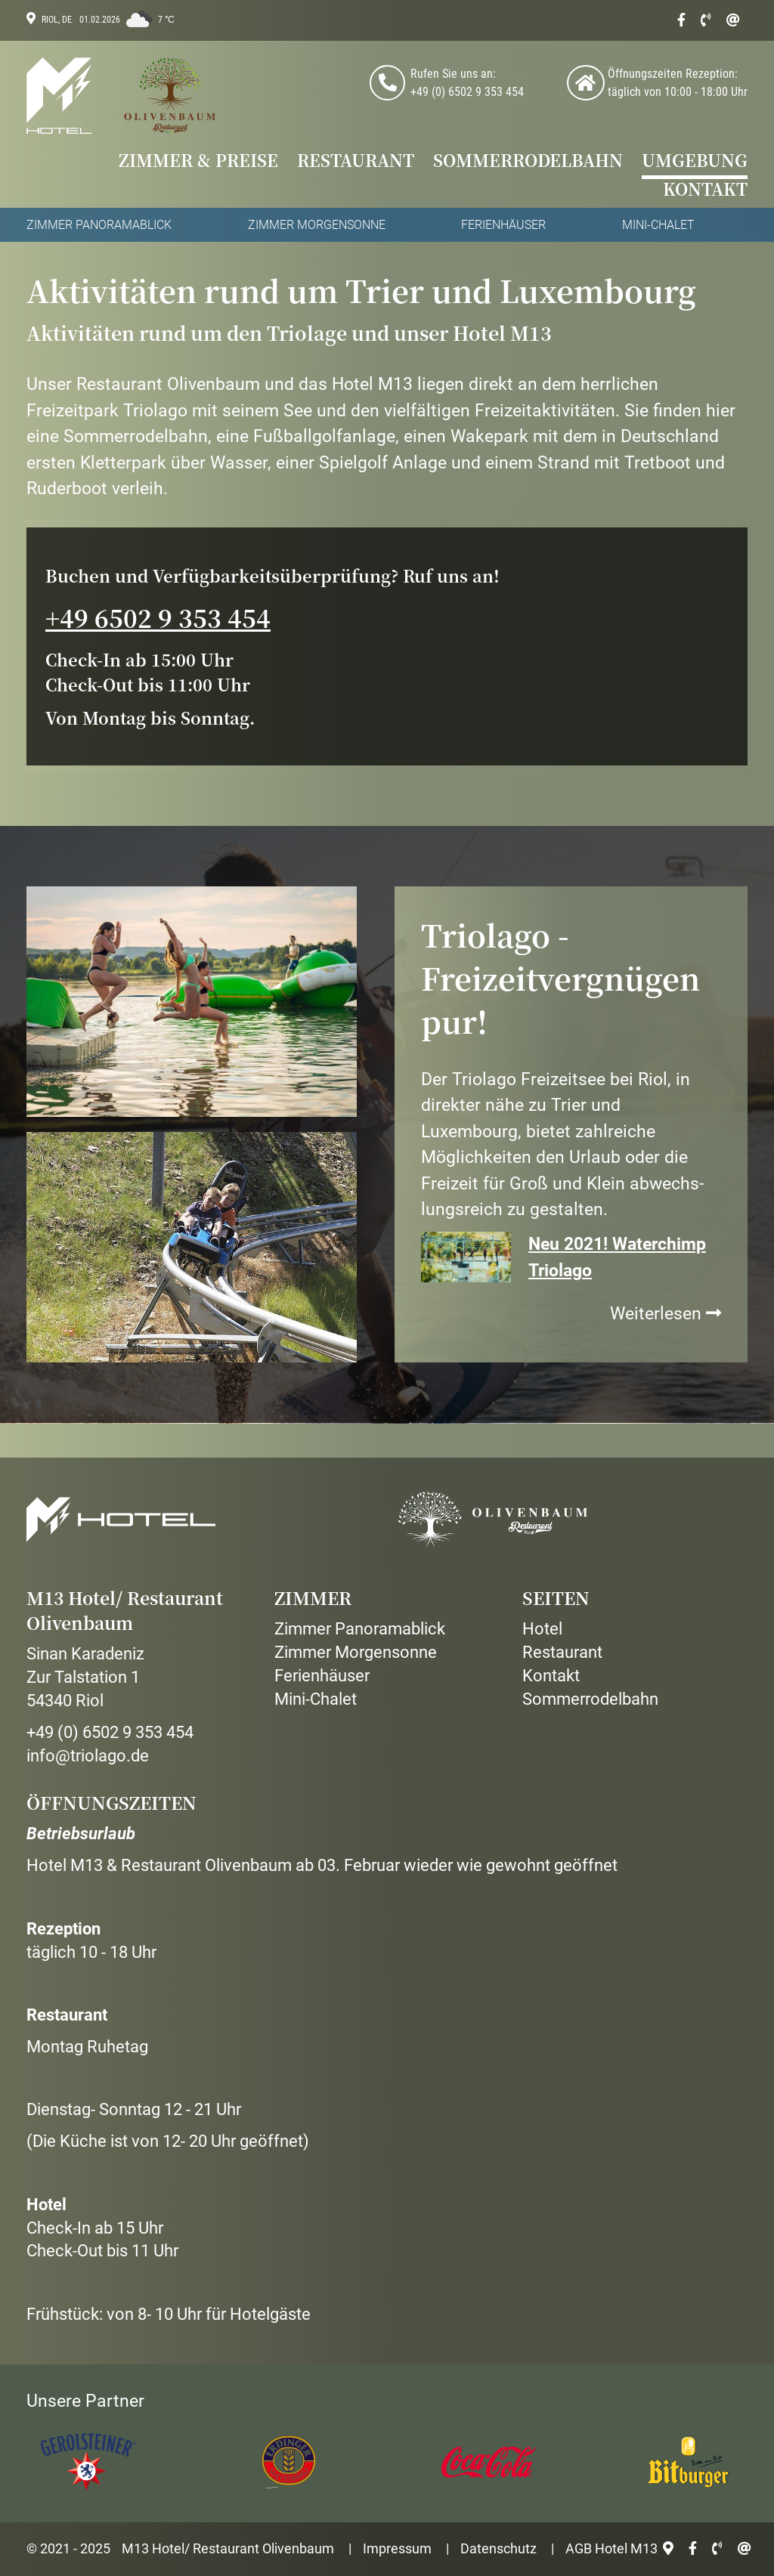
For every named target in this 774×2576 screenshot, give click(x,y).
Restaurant (355, 161)
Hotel (542, 1628)
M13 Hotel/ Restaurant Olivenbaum (228, 2548)
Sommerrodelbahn (528, 161)
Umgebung (695, 161)
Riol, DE (57, 19)
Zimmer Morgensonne (316, 225)
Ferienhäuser (503, 225)
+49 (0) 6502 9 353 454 (110, 1732)
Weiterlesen (665, 1313)
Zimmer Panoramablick (99, 225)
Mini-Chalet (658, 225)
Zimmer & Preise (198, 161)
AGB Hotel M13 (611, 2548)
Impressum (397, 2548)
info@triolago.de (87, 1755)
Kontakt (705, 189)
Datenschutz (498, 2548)
